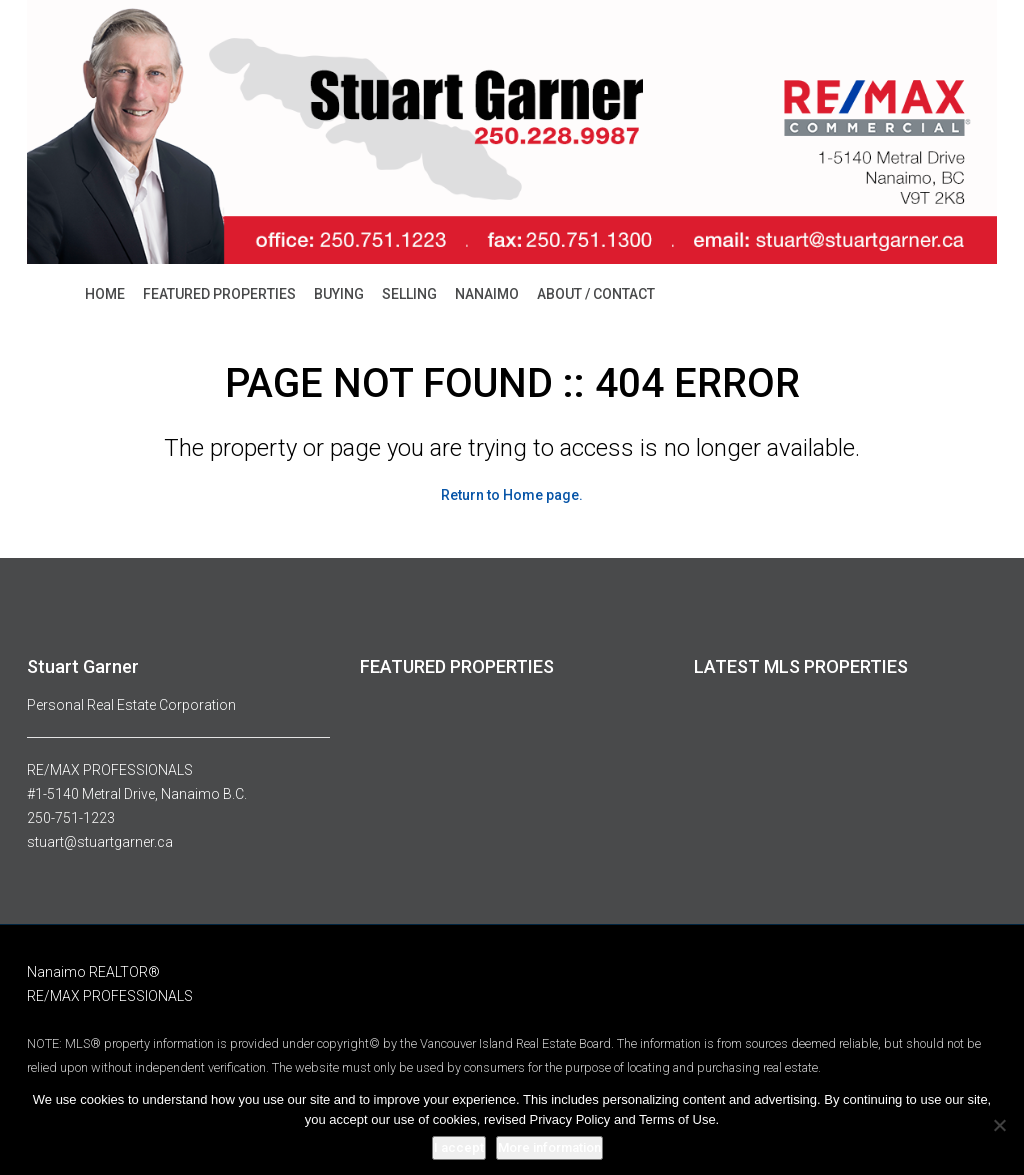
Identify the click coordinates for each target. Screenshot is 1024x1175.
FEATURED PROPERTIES (219, 294)
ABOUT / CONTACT (596, 294)
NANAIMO (487, 294)
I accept (459, 1147)
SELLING (409, 294)
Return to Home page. (512, 495)
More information (549, 1147)
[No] (999, 1125)
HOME (105, 294)
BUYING (339, 294)
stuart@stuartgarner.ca (100, 842)
